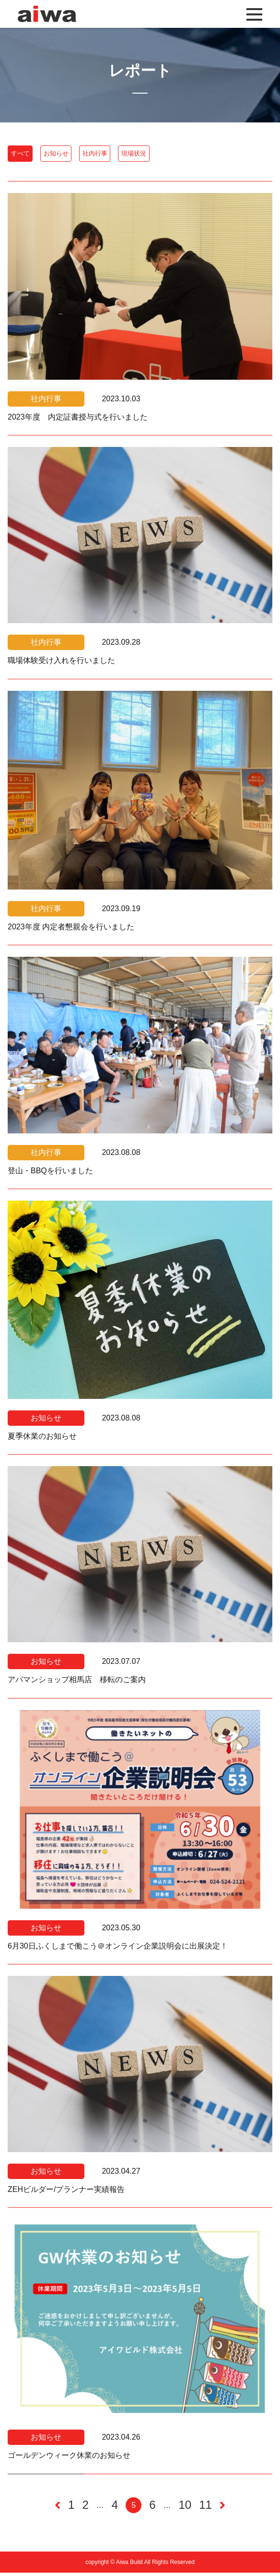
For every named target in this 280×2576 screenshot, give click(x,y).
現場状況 (214, 155)
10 (185, 2509)
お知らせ (89, 155)
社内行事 (152, 155)
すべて (31, 155)
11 (205, 2509)
